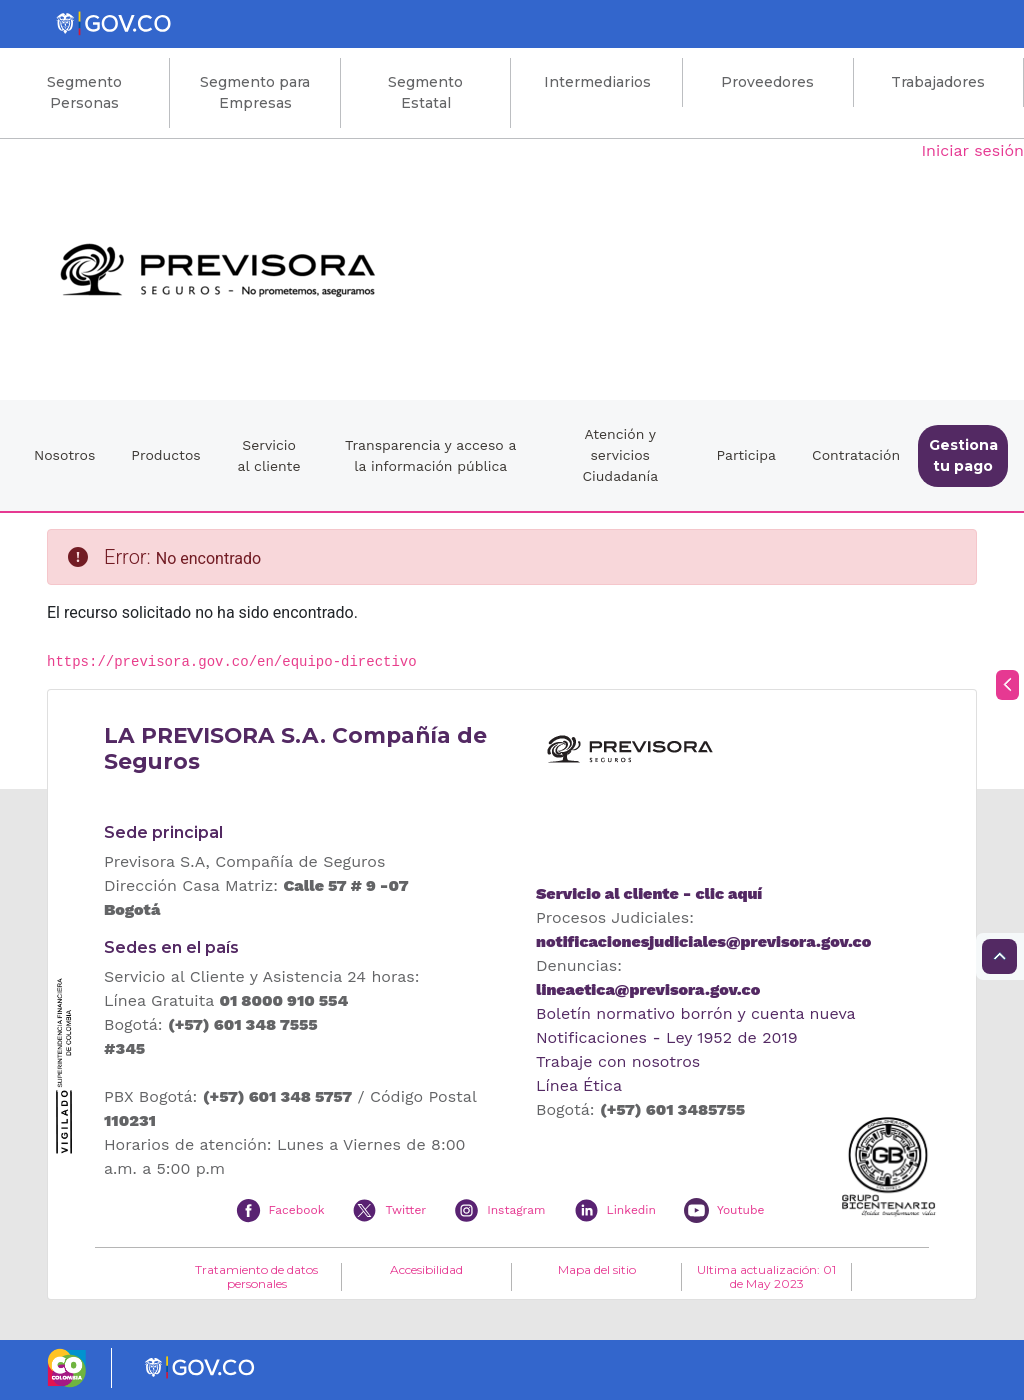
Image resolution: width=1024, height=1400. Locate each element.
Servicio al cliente (269, 455)
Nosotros (64, 455)
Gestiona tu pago (963, 455)
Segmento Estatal (425, 92)
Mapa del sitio (597, 1270)
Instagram (516, 1210)
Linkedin (631, 1210)
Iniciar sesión (972, 150)
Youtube (740, 1210)
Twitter (405, 1210)
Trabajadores (938, 82)
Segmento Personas (84, 92)
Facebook (297, 1210)
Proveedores (767, 82)
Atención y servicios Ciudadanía (620, 455)
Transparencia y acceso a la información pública (430, 455)
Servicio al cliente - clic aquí (649, 893)
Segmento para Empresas (255, 92)
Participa (746, 455)
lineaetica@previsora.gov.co (648, 989)
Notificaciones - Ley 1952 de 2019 (667, 1037)
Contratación (856, 455)
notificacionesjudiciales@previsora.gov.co (703, 941)
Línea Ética (579, 1085)
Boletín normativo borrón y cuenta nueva (696, 1013)
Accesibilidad (426, 1270)
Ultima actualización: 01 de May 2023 (766, 1277)
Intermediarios (597, 82)
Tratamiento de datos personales (256, 1277)
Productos (165, 455)
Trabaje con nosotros (618, 1061)
